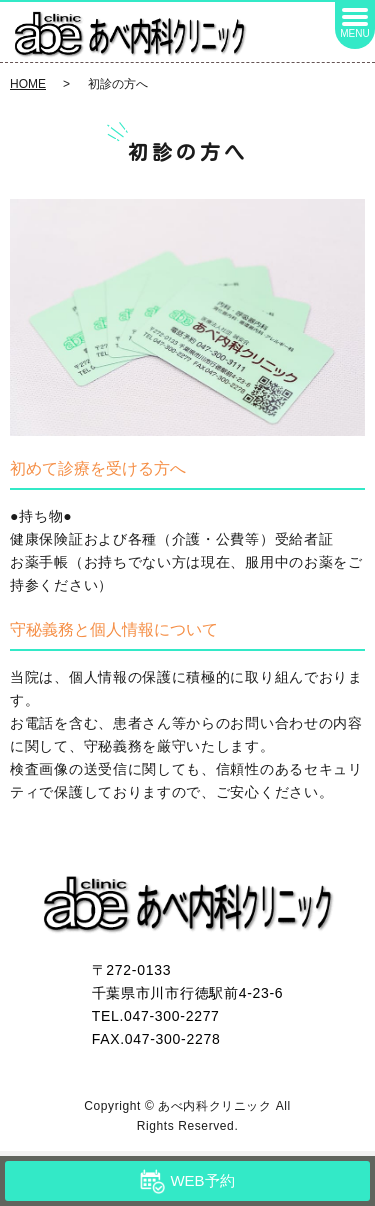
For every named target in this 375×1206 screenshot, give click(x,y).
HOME (28, 84)
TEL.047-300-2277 (156, 1016)
